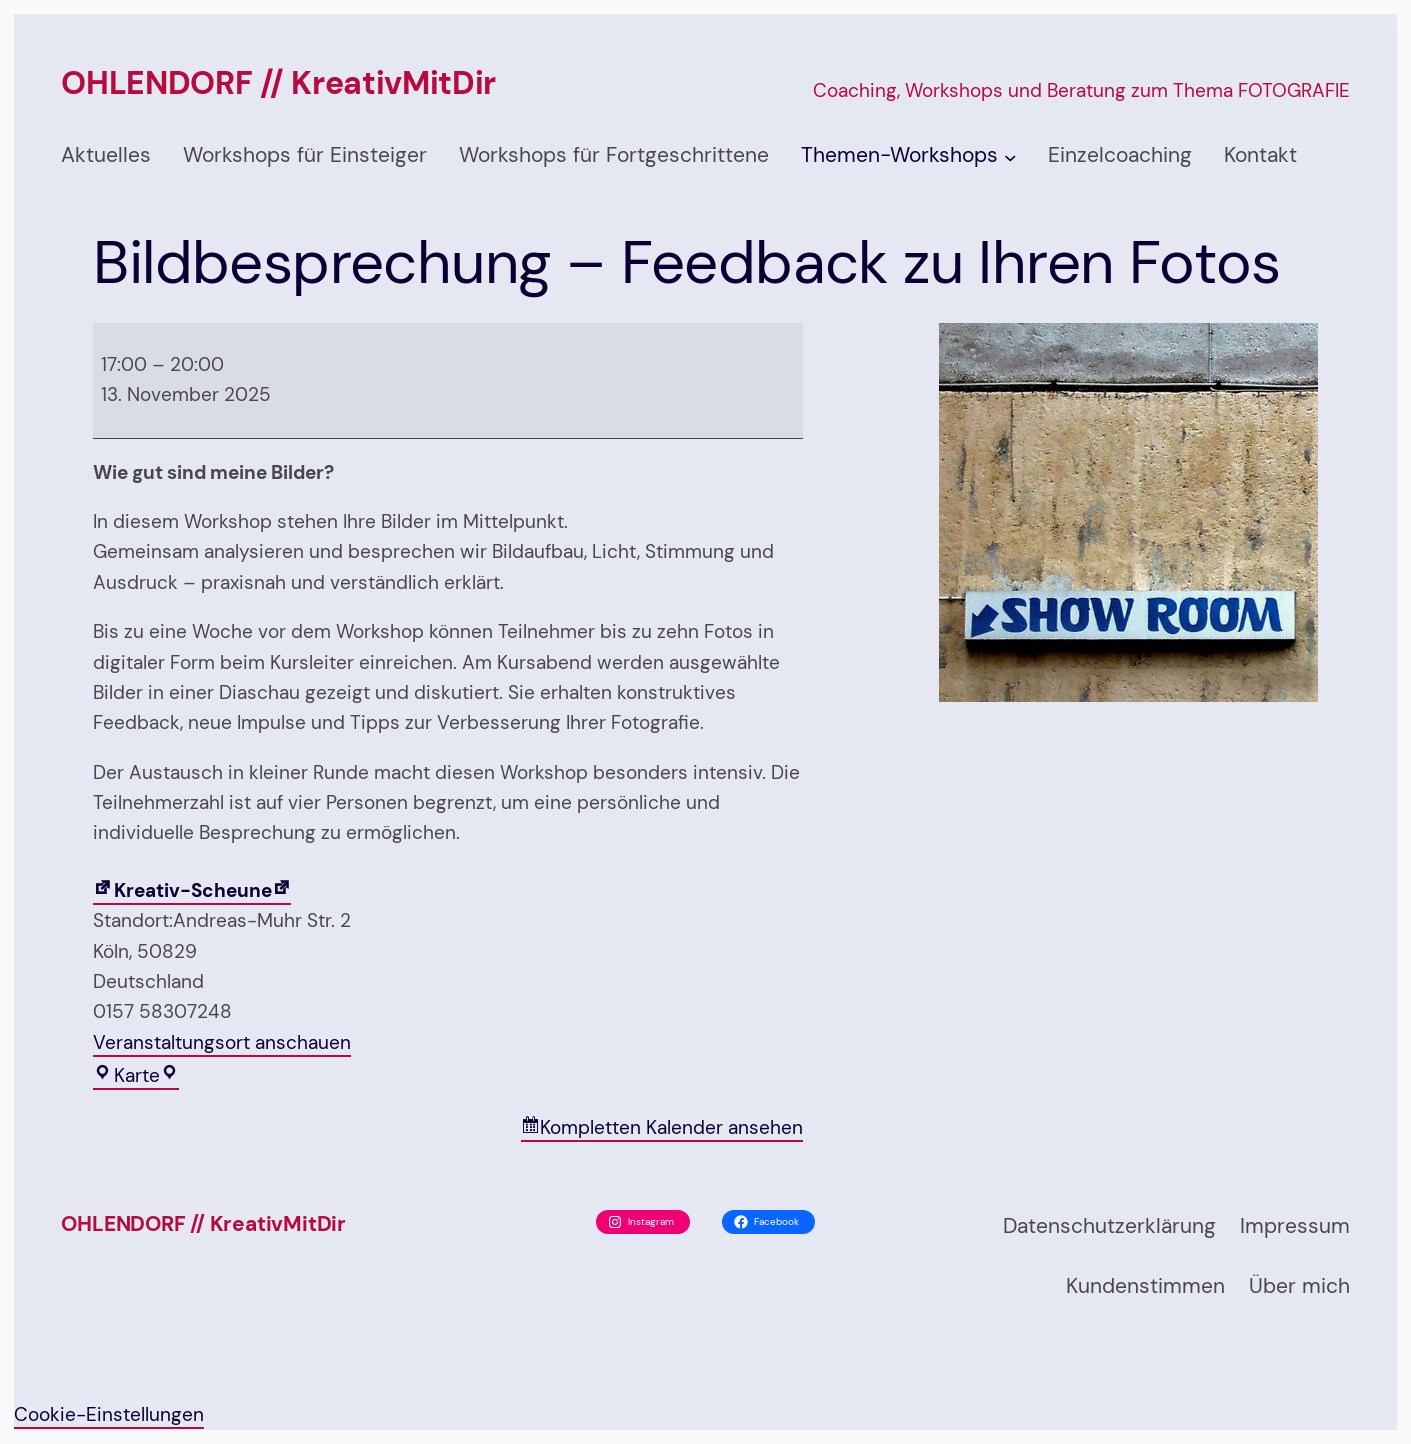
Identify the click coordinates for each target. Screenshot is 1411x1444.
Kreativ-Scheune (182, 890)
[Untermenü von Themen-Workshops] (1010, 157)
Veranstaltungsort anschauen (222, 1042)
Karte (131, 1076)
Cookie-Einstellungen (109, 1414)
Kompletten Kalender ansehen (671, 1127)
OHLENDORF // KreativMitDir (278, 83)
